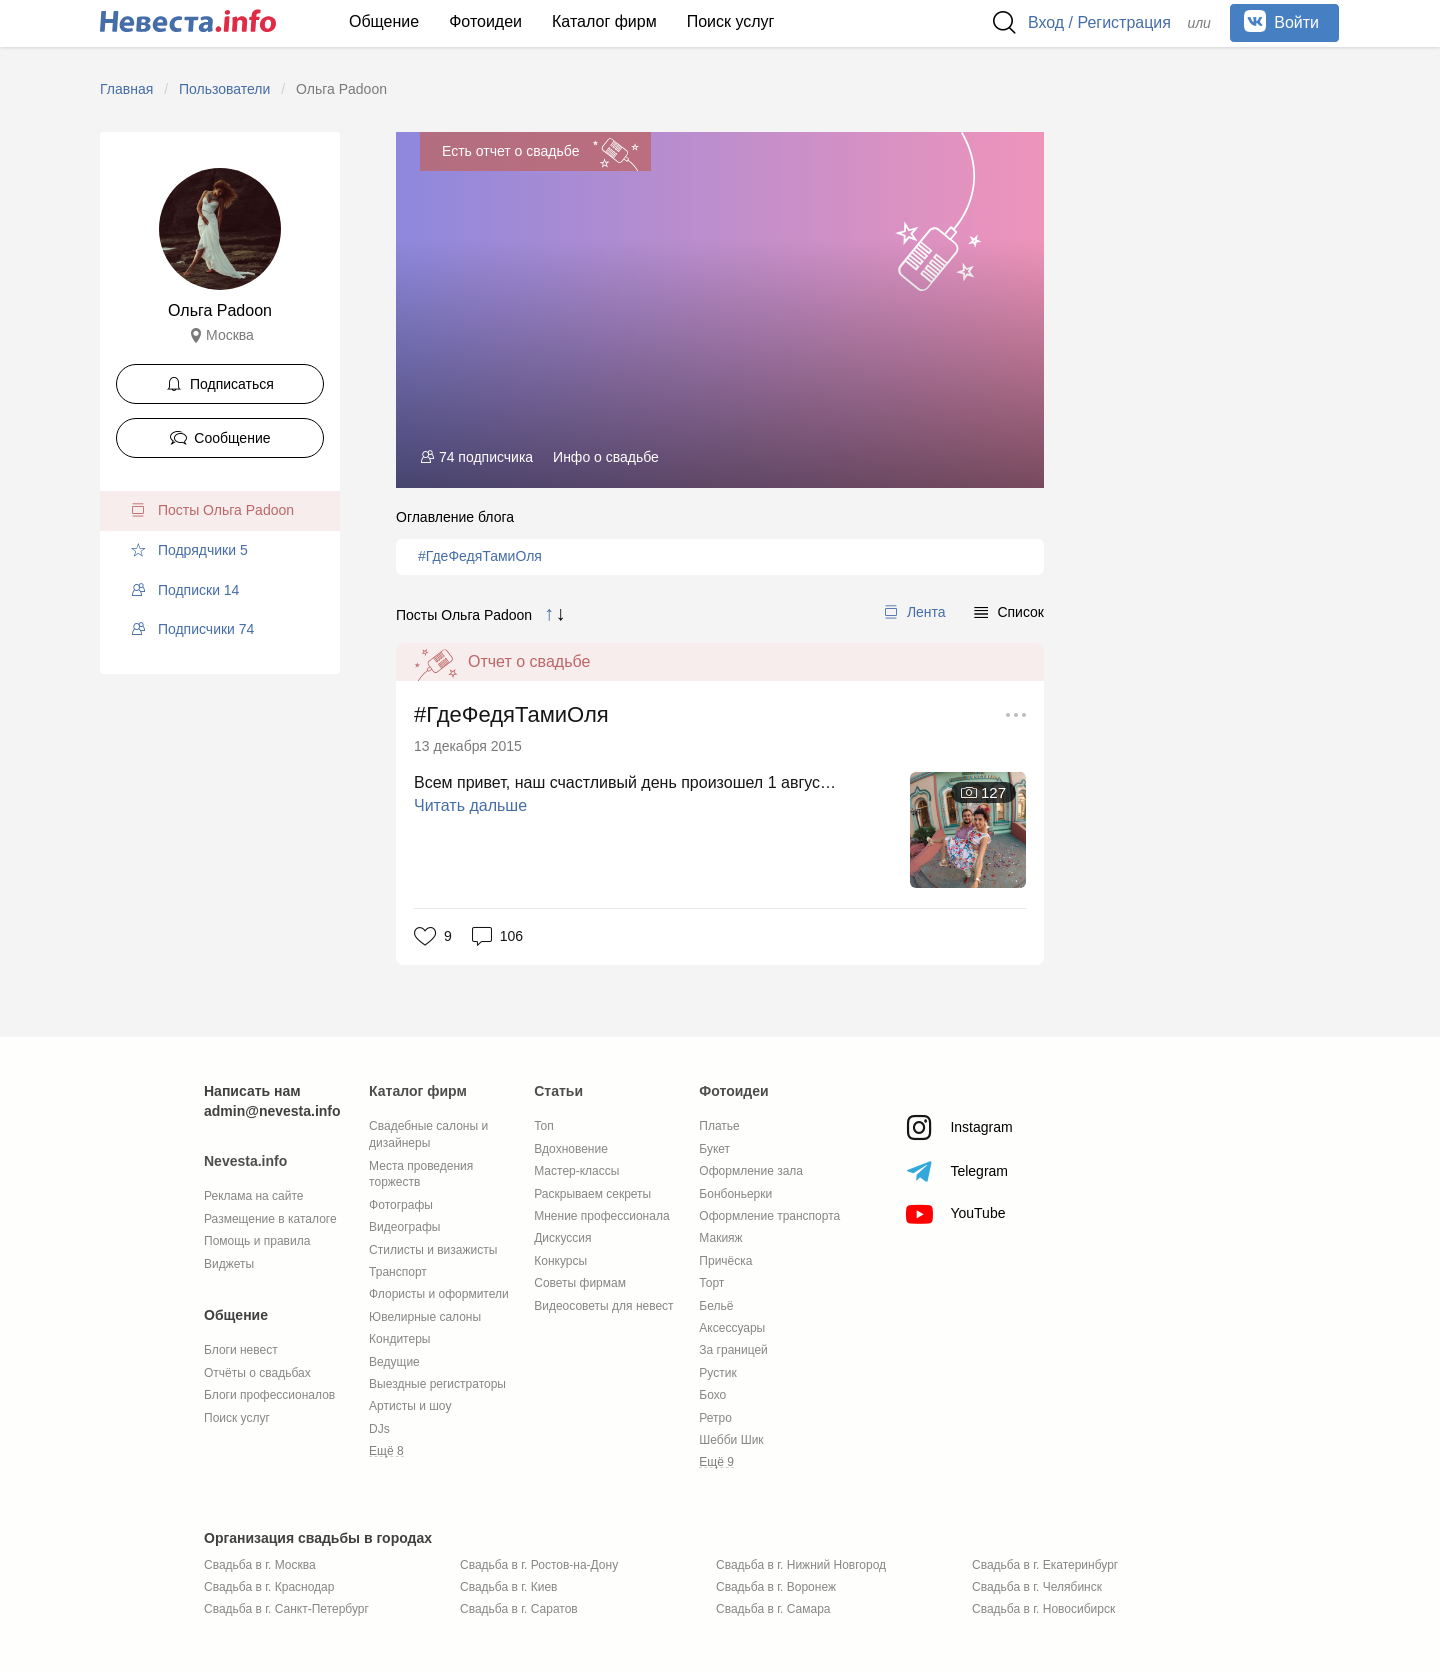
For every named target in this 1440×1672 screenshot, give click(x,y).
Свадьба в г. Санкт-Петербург (286, 1609)
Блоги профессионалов (269, 1395)
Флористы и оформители (439, 1294)
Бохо (712, 1395)
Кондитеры (399, 1339)
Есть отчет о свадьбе (510, 151)
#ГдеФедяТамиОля (480, 556)
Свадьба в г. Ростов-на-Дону (539, 1565)
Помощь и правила (257, 1241)
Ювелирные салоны (425, 1317)
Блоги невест (241, 1350)
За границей (733, 1350)
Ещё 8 (386, 1451)
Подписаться (220, 384)
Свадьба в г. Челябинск (1037, 1587)
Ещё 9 (716, 1462)
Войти (1281, 21)
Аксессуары (732, 1328)
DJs (379, 1429)
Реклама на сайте (254, 1196)
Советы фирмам (580, 1283)
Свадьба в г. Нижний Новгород (801, 1565)
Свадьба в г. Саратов (519, 1609)
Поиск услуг (731, 21)
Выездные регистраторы (437, 1384)
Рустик (717, 1373)
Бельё (716, 1306)
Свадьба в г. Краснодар (269, 1587)
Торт (711, 1283)
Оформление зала (751, 1171)
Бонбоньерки (735, 1194)
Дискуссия (562, 1238)
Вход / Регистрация (1099, 22)
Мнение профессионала (601, 1216)
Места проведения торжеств (421, 1174)
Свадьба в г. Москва (260, 1565)
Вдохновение (571, 1149)
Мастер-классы (576, 1171)
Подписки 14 (184, 590)
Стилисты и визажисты (433, 1250)
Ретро (715, 1418)
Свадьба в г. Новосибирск (1043, 1609)
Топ (544, 1126)
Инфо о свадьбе (606, 457)
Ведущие (394, 1362)
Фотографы (401, 1205)
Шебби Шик (731, 1440)
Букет (714, 1149)
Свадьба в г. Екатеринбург (1045, 1565)
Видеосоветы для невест (603, 1306)
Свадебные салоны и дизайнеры (428, 1134)
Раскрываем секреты (592, 1194)
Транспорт (398, 1272)
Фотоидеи (485, 21)
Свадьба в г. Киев (508, 1587)
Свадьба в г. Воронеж (776, 1587)
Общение (384, 21)
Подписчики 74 (192, 629)
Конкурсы (560, 1261)
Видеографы (404, 1227)
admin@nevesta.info (272, 1111)
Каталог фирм (604, 21)
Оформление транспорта (769, 1216)
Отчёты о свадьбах (257, 1373)
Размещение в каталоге (270, 1219)
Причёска (725, 1261)
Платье (719, 1126)
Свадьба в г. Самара (773, 1609)
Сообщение (220, 438)
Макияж (720, 1238)
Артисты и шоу (410, 1406)
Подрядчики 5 (189, 550)
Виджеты (229, 1264)
